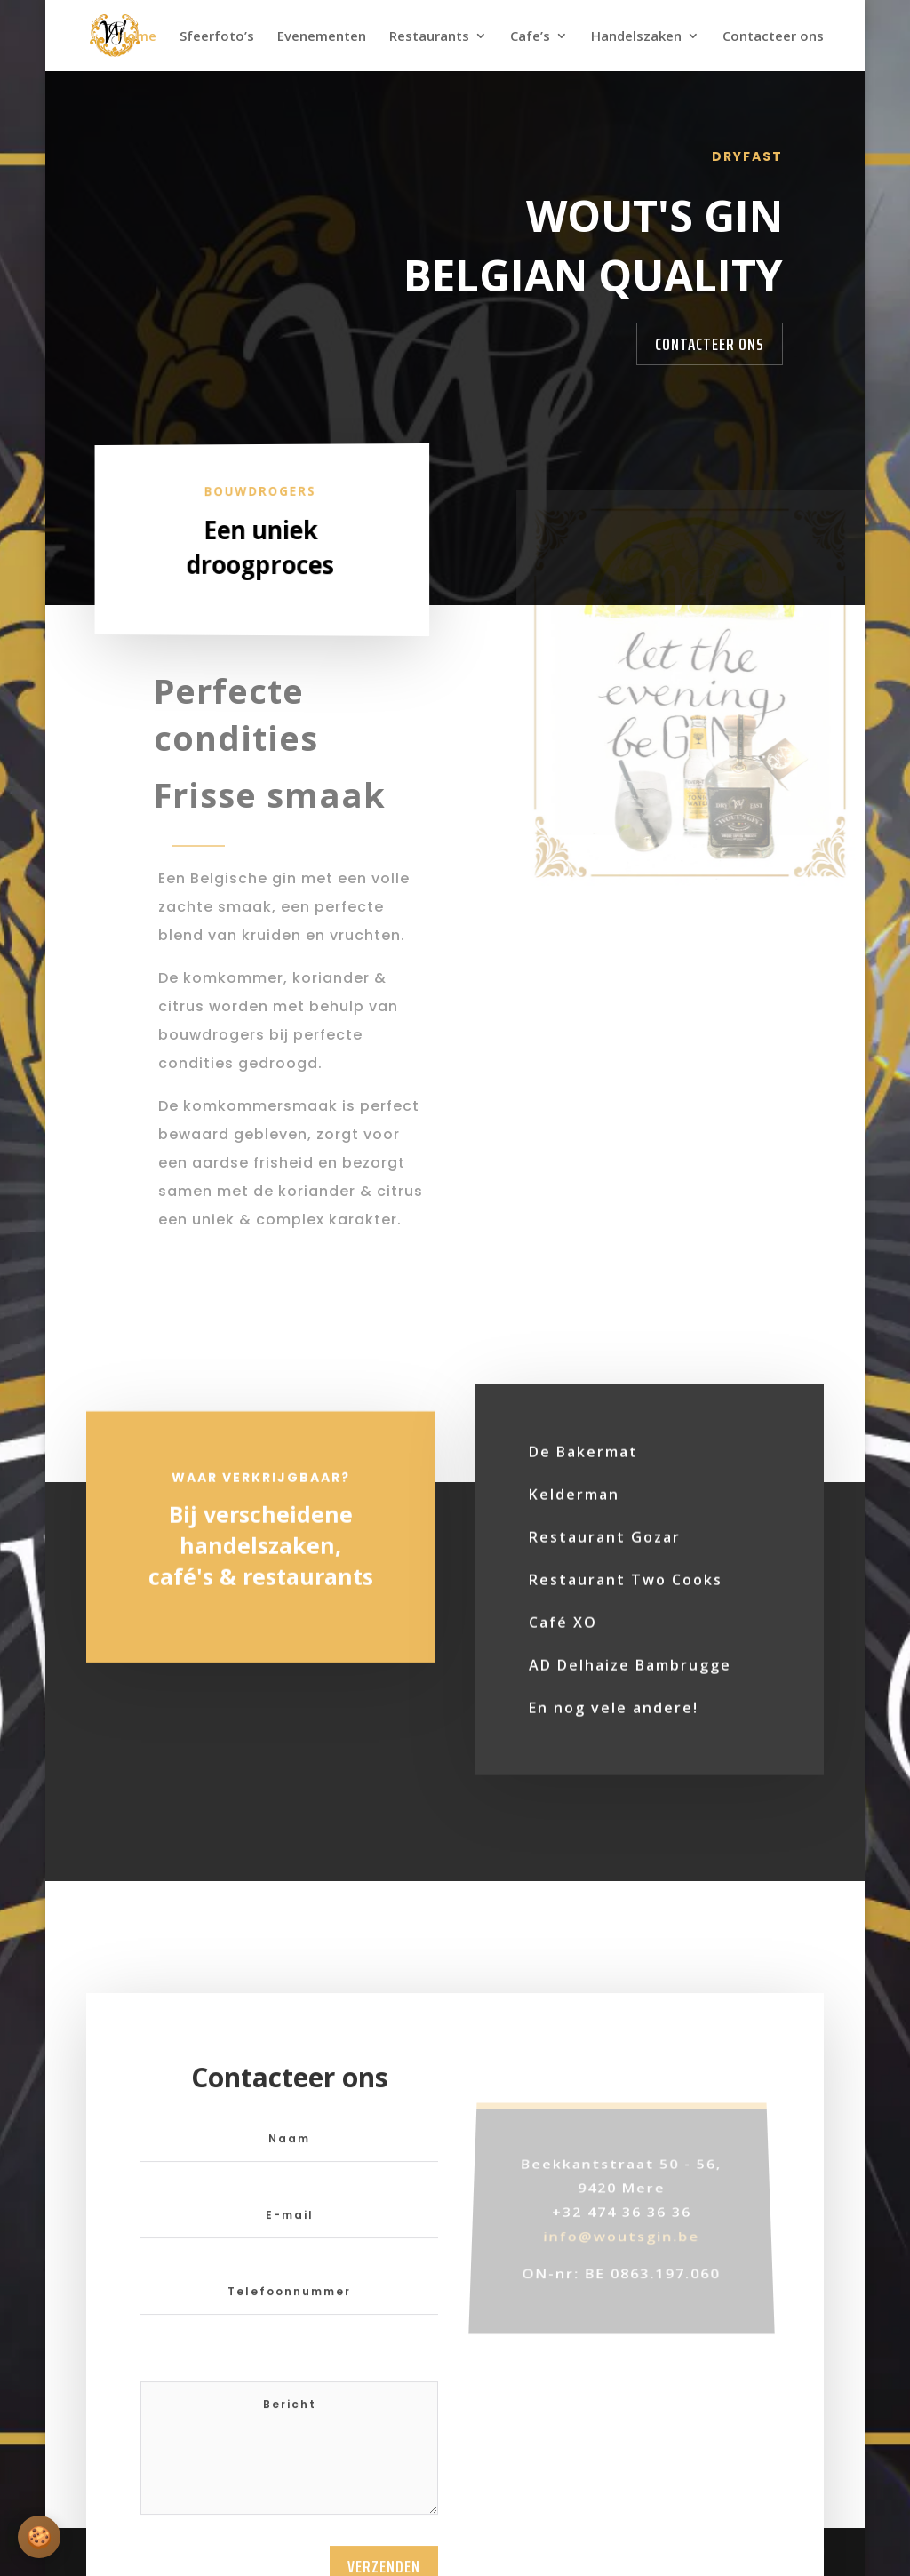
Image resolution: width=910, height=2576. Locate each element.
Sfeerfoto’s (217, 36)
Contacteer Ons (709, 344)
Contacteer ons (773, 36)
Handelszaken (636, 36)
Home (136, 36)
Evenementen (321, 36)
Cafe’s (530, 36)
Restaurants (429, 36)
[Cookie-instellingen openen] (39, 2537)
